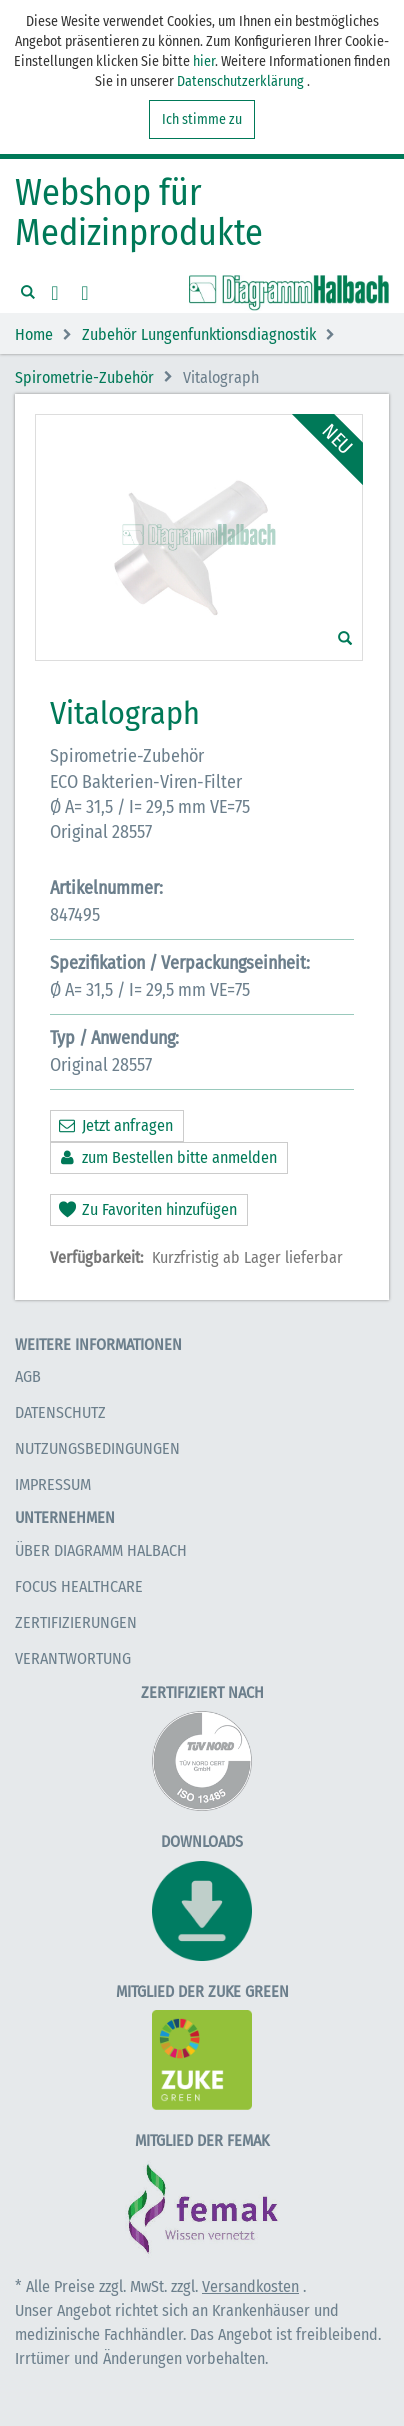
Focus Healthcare (79, 1586)
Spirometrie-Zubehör (84, 377)
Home (34, 335)
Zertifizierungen (76, 1622)
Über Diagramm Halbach (101, 1550)
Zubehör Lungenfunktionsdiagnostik (199, 335)
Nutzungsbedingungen (97, 1448)
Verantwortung (73, 1658)
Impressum (53, 1484)
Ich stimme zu (202, 119)
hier (204, 61)
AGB (28, 1376)
